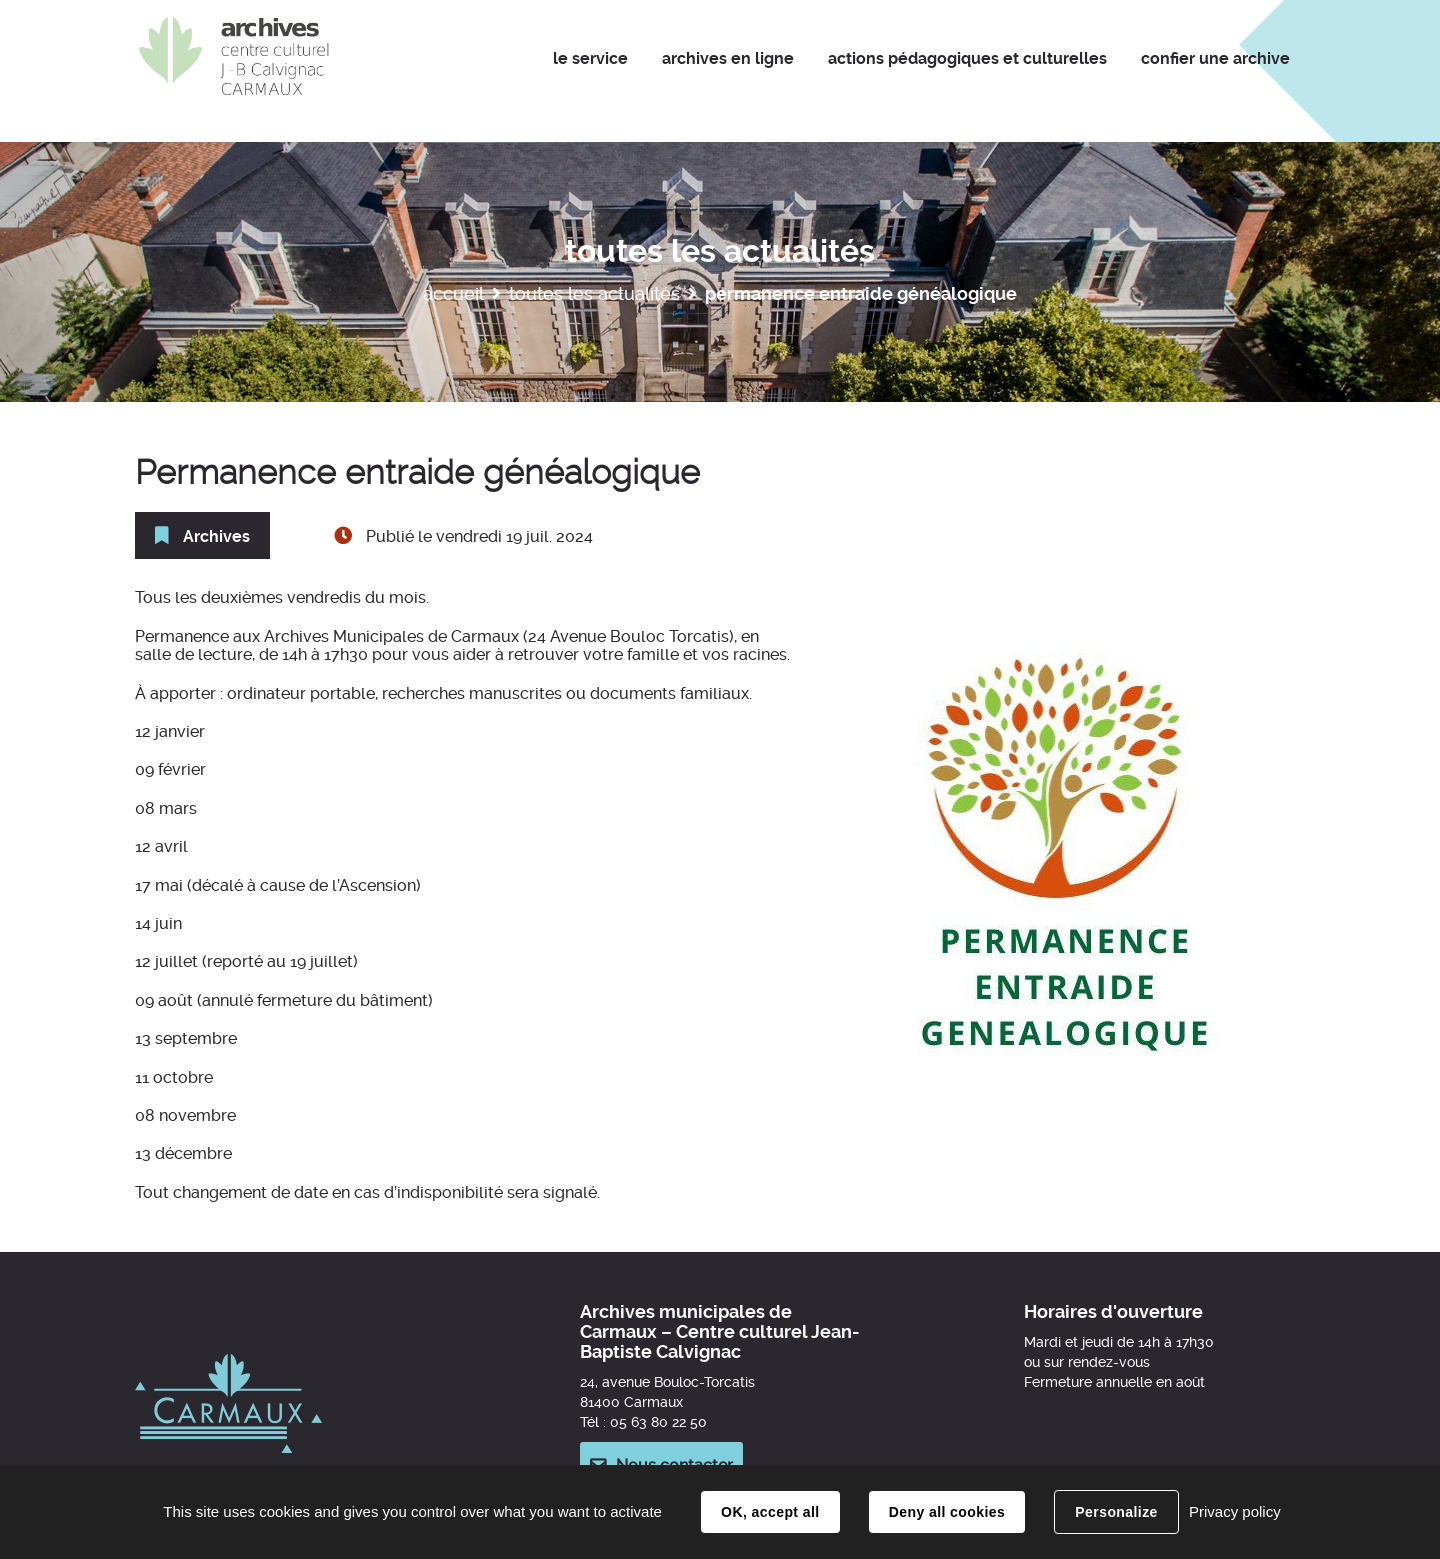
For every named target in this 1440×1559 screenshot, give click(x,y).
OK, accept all (770, 1512)
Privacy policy (1235, 1511)
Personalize (1116, 1512)
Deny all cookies (947, 1512)
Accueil (453, 293)
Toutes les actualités (594, 293)
